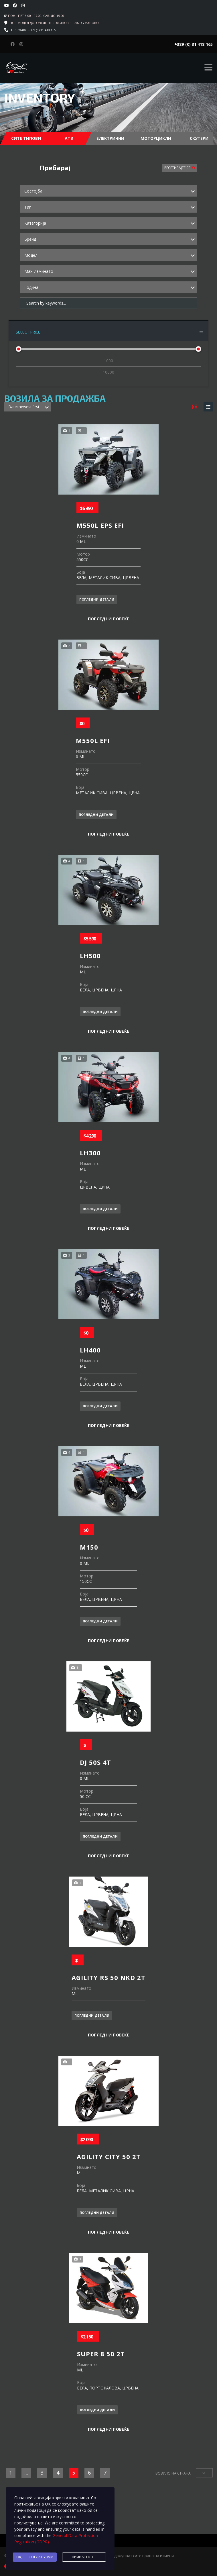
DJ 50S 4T (95, 1761)
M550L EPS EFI (100, 524)
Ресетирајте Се (177, 167)
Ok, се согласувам (35, 2557)
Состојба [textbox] (33, 191)
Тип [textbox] (27, 207)
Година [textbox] (31, 287)
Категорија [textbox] (35, 223)
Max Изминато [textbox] (38, 271)
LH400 (90, 1348)
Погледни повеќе (108, 617)
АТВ (69, 138)
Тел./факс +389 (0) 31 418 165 (33, 30)
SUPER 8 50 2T (101, 2352)
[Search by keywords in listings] (108, 303)
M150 (89, 1545)
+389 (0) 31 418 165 (193, 44)
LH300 (90, 1151)
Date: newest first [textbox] (24, 405)
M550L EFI (93, 739)
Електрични (110, 138)
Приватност (84, 2557)
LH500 (90, 954)
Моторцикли (156, 138)
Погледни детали (96, 598)
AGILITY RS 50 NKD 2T (108, 1976)
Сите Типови (26, 138)
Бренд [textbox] (30, 239)
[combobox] (108, 191)
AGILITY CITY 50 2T (109, 2155)
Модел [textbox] (31, 255)
